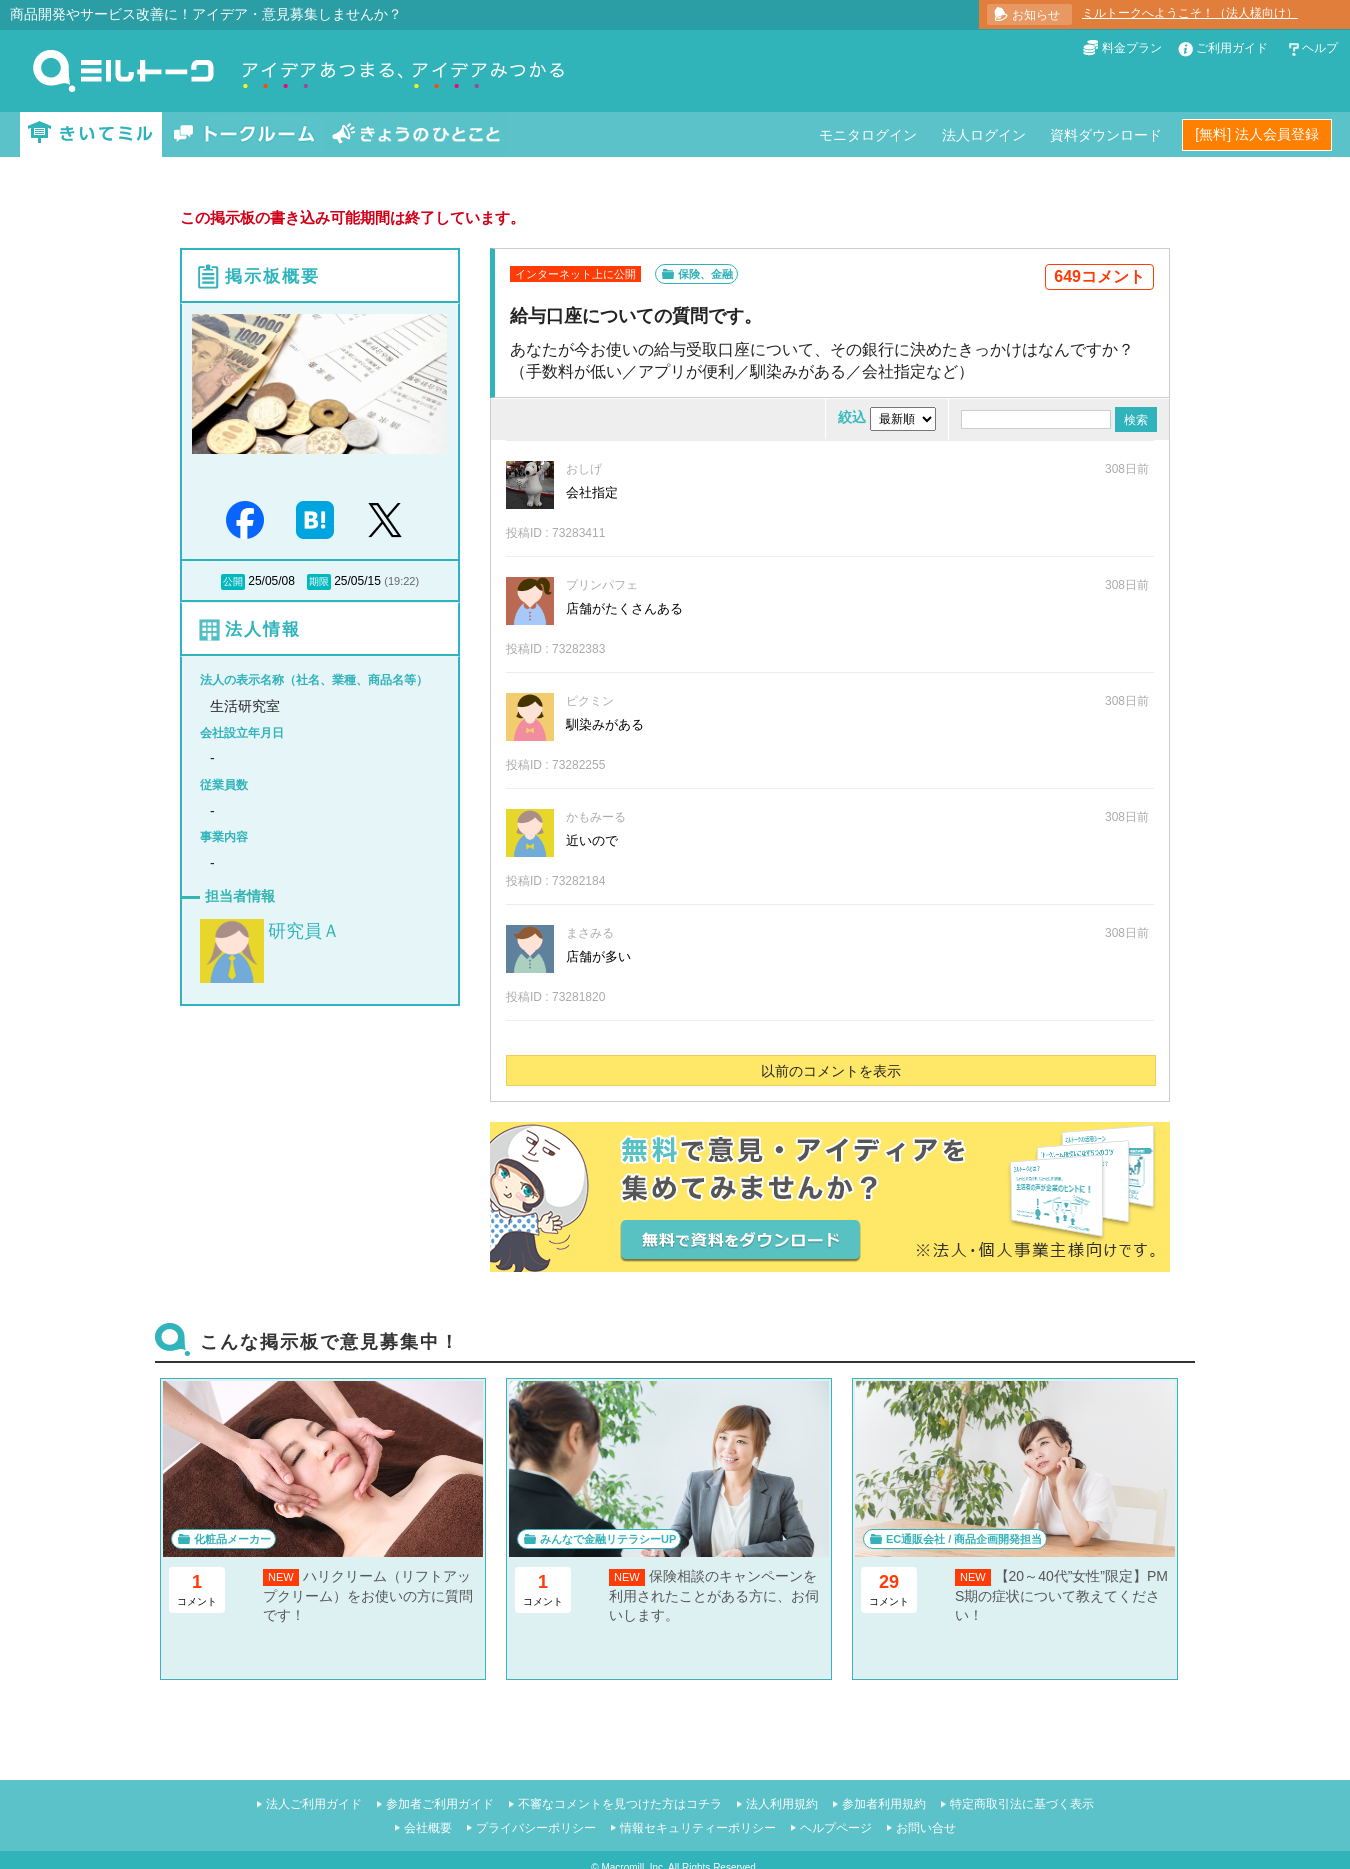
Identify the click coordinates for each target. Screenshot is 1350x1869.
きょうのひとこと (416, 134)
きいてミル (91, 134)
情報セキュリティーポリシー (698, 1828)
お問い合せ (926, 1828)
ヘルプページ (836, 1828)
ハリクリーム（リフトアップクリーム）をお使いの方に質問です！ (368, 1595)
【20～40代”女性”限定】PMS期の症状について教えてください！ (1061, 1595)
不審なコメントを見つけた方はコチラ (620, 1804)
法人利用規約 (782, 1804)
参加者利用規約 (884, 1804)
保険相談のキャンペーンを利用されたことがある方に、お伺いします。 (714, 1595)
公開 (233, 581)
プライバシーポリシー (536, 1828)
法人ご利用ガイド (314, 1804)
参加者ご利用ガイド (440, 1804)
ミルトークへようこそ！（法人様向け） (1190, 13)
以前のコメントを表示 (831, 1071)
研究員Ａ (304, 931)
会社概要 (428, 1828)
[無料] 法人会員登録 (1257, 134)
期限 (319, 581)
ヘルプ (1320, 48)
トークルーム (244, 134)
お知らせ (1036, 15)
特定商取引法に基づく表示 (1022, 1804)
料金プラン (1132, 48)
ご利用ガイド (1232, 48)
